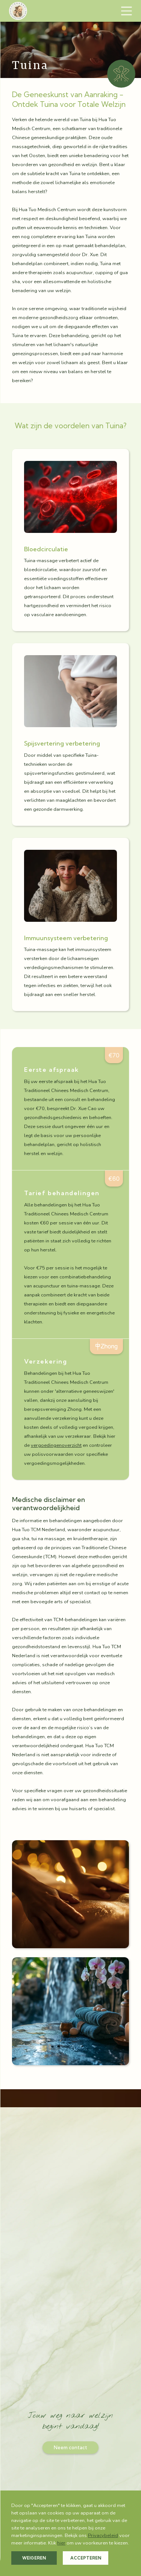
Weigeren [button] (34, 2558)
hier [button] (61, 2543)
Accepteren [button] (85, 2558)
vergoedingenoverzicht (56, 1445)
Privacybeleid (103, 2535)
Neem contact (70, 2447)
